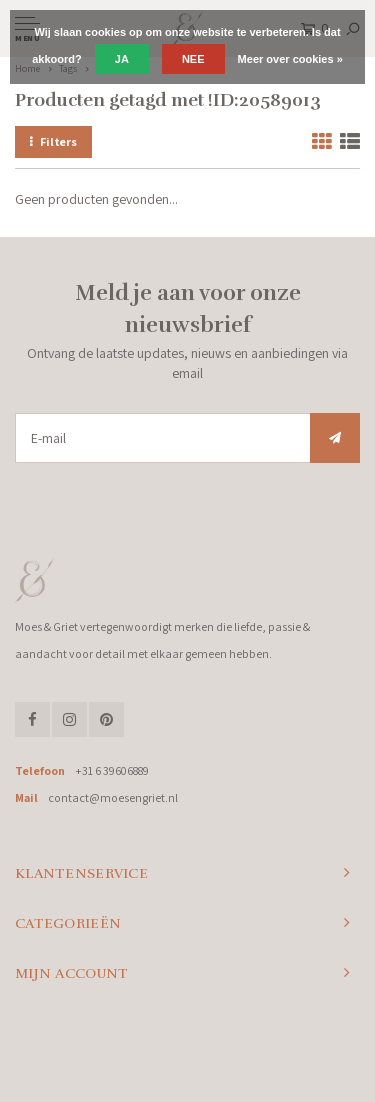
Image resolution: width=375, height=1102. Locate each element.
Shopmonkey (187, 1064)
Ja (122, 59)
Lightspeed (260, 1048)
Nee (193, 59)
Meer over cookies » (290, 59)
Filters (53, 141)
